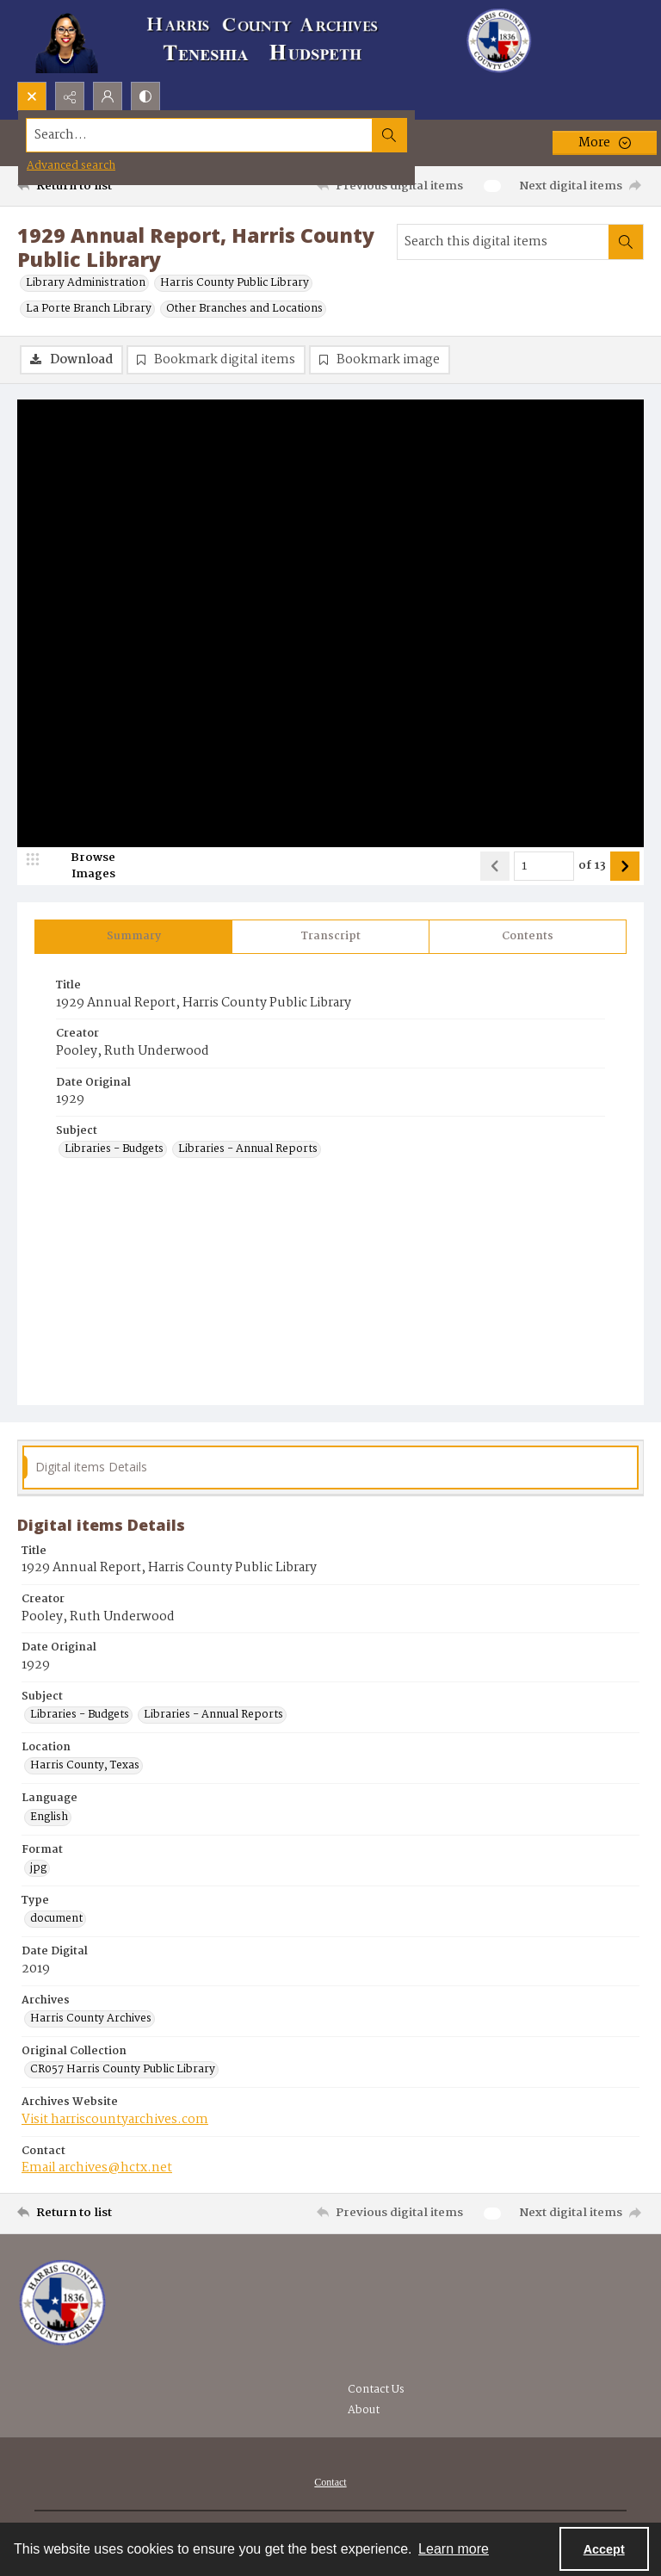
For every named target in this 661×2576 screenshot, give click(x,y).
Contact (330, 2483)
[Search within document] (625, 242)
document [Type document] (56, 1920)
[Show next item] (624, 867)
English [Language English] (49, 1818)
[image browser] (81, 868)
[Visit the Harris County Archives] (62, 2304)
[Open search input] (32, 96)
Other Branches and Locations (244, 309)
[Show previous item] (495, 867)
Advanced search (71, 166)
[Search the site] (265, 135)
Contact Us (376, 2390)
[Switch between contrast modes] (145, 96)
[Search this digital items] (503, 242)
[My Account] (107, 96)
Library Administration (85, 283)
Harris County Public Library (234, 283)
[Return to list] (99, 186)
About (364, 2411)
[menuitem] (330, 2483)
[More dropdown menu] (605, 143)
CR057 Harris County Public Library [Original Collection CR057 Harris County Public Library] (122, 2071)
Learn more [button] (453, 2549)
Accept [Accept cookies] (604, 2549)
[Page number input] (544, 867)
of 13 (592, 867)
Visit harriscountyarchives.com (115, 2120)
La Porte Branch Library (88, 309)
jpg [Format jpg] (38, 1870)
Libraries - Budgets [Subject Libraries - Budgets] (114, 1151)
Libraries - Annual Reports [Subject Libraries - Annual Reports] (248, 1151)
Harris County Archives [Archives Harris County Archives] (90, 2020)
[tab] (133, 938)
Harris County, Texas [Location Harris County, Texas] (84, 1767)
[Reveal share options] (69, 96)
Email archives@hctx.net (97, 2168)
